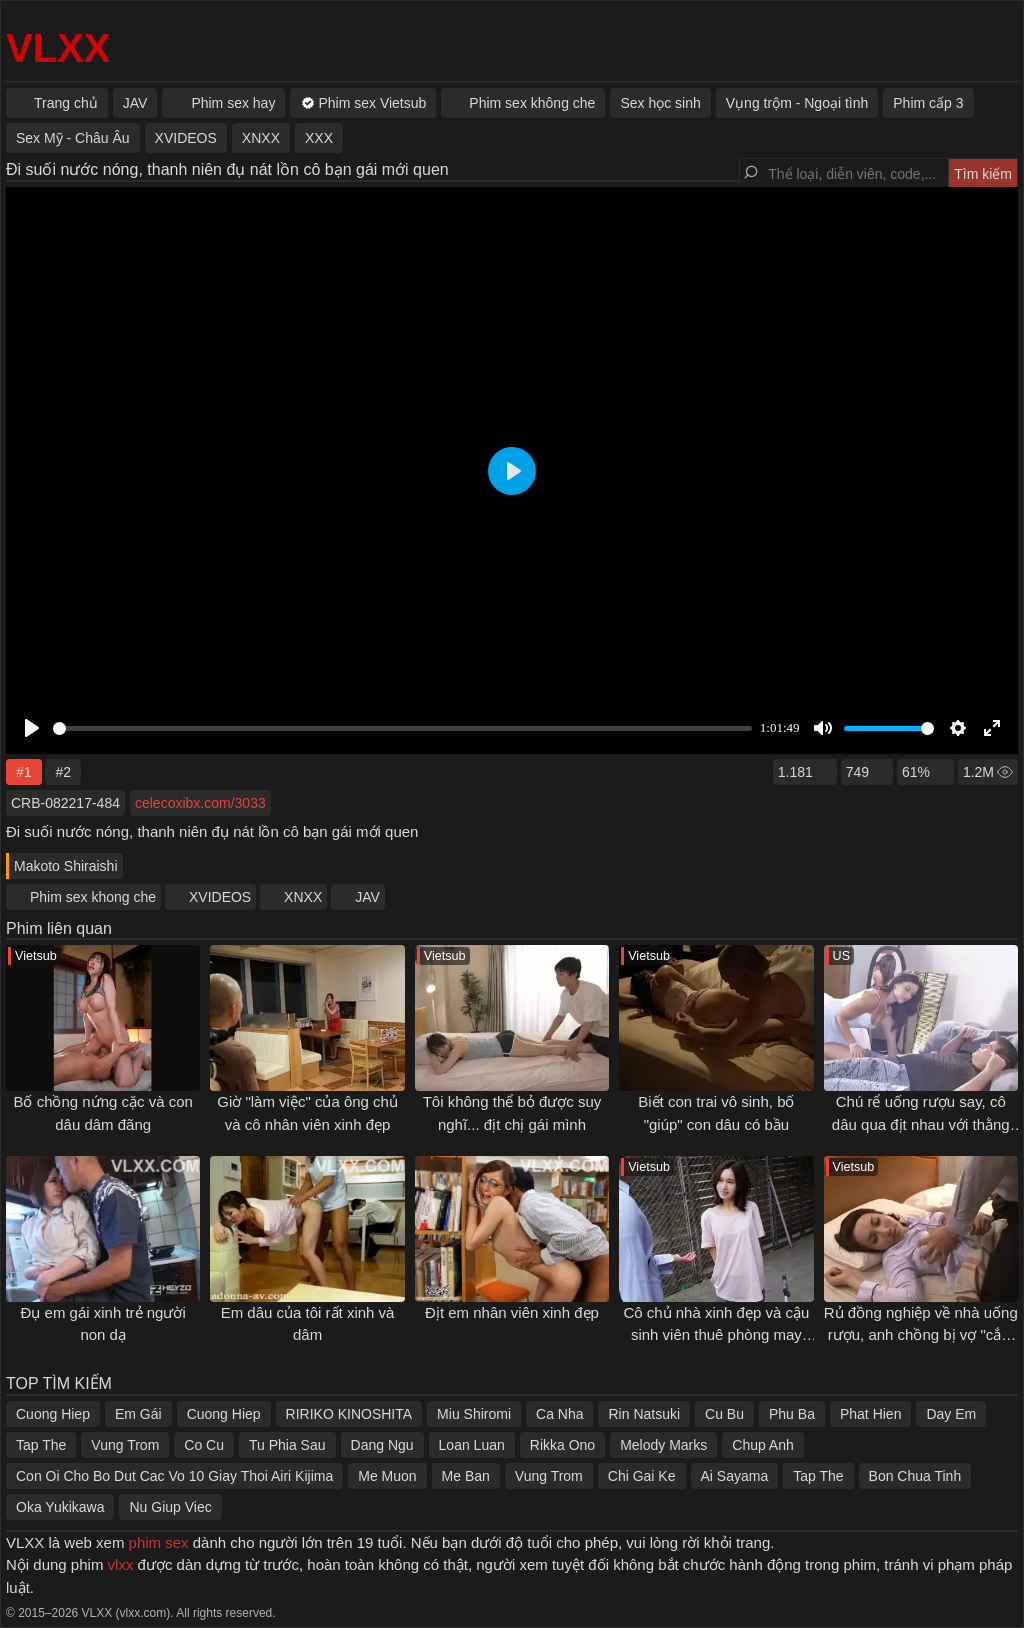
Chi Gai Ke (642, 1476)
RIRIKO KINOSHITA (349, 1414)
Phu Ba (792, 1414)
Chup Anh (763, 1445)
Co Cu (204, 1445)
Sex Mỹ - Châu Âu (73, 138)
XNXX (303, 897)
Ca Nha (559, 1414)
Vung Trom (125, 1445)
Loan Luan (472, 1445)
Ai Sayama (735, 1476)
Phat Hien (870, 1414)
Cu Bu (724, 1414)
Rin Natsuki (644, 1414)
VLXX (58, 48)
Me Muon (387, 1476)
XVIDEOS (220, 897)
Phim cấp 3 (928, 103)
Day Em (951, 1414)
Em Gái (138, 1414)
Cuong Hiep (53, 1414)
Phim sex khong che (93, 897)
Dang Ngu (382, 1445)
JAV (367, 897)
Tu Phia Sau (287, 1445)
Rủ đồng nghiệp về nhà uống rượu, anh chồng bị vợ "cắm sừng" (921, 1335)
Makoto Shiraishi (66, 866)
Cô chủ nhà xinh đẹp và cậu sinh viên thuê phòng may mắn (716, 1335)
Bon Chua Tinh (915, 1476)
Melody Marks (663, 1445)
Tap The (41, 1445)
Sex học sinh (660, 103)
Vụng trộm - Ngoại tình (797, 103)
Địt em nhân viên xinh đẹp (512, 1312)
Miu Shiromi (474, 1414)
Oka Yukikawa (60, 1507)
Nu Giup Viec (170, 1507)
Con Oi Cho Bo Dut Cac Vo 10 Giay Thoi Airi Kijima (174, 1476)
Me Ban (466, 1476)
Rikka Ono (562, 1445)
